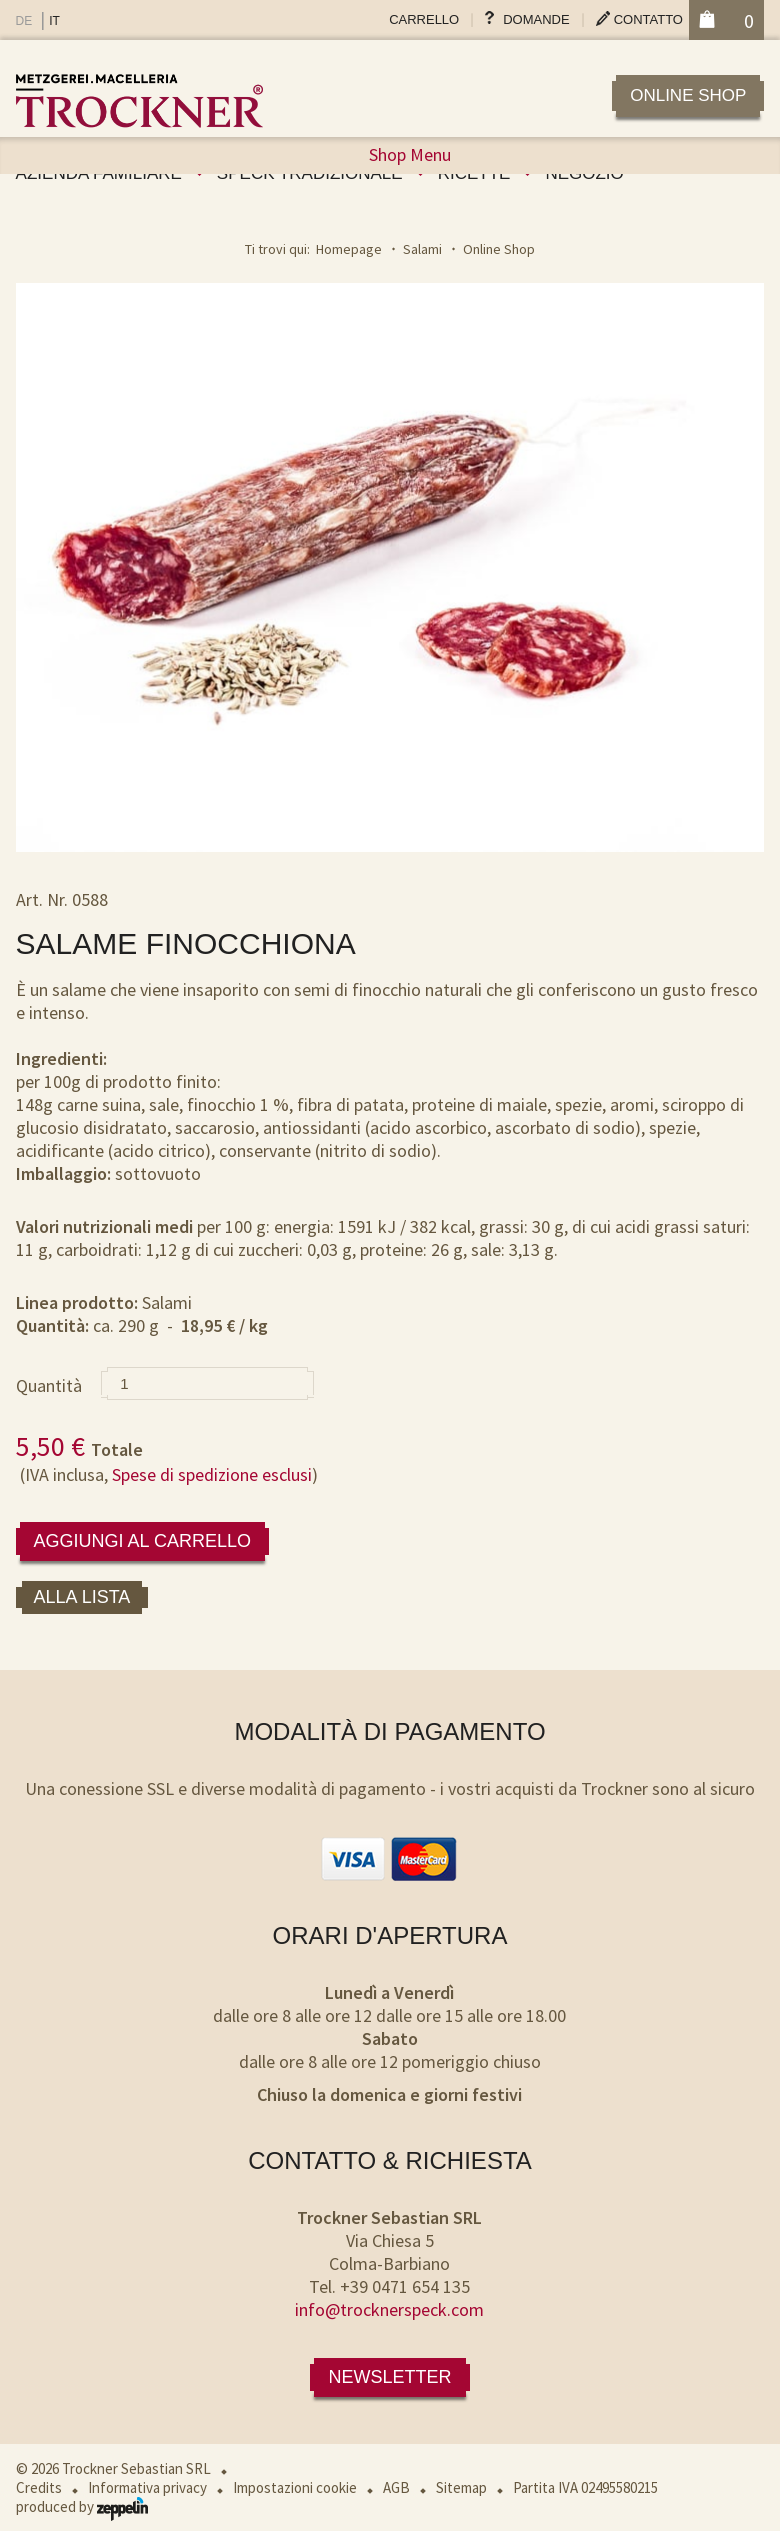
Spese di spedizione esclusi (212, 1474)
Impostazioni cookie (295, 2487)
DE (24, 21)
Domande (536, 19)
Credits (39, 2487)
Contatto (648, 19)
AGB (396, 2487)
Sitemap (461, 2487)
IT (54, 21)
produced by (82, 2506)
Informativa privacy (147, 2487)
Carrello (424, 19)
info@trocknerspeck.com (389, 2309)
